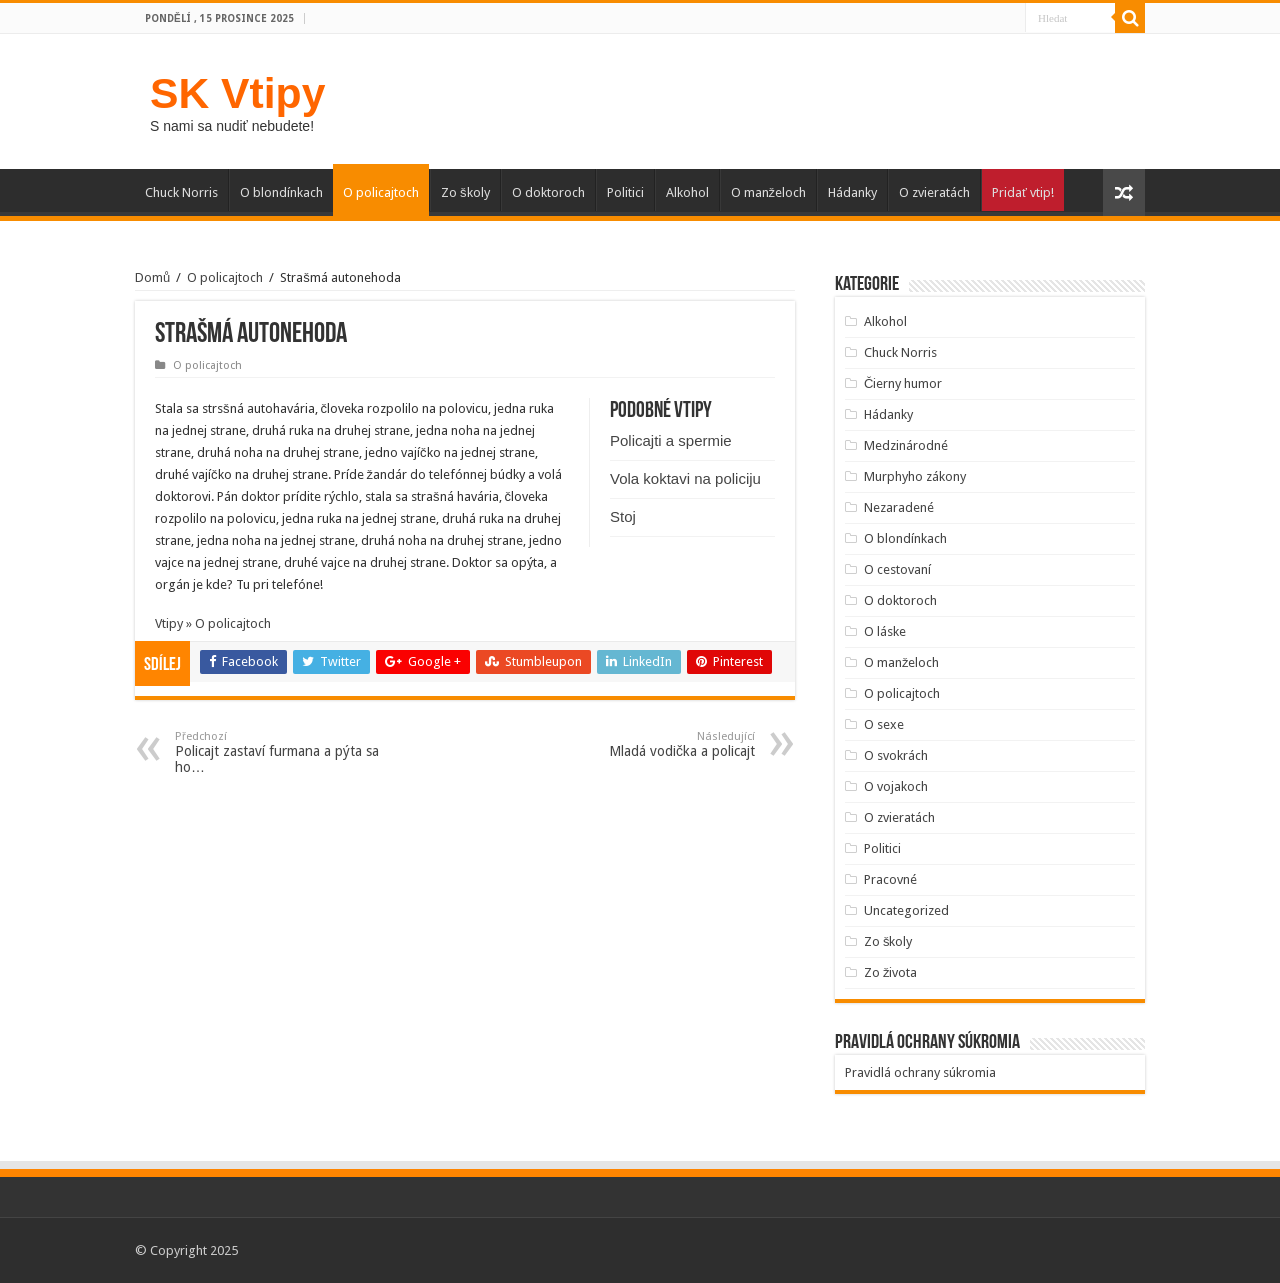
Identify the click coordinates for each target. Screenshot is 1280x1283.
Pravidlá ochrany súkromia (920, 1072)
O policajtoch (381, 192)
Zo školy (465, 192)
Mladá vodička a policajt (652, 744)
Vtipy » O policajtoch (213, 623)
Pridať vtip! (1023, 192)
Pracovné (890, 879)
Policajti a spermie (671, 440)
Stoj (623, 516)
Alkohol (687, 192)
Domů (152, 277)
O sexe (884, 724)
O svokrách (896, 755)
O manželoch (769, 192)
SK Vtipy (237, 93)
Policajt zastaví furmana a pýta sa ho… (277, 752)
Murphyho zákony (915, 476)
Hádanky (852, 192)
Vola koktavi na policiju (685, 478)
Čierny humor (903, 383)
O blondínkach (281, 192)
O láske (885, 631)
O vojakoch (896, 786)
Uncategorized (906, 910)
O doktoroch (548, 192)
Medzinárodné (906, 445)
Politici (625, 192)
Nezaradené (899, 507)
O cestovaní (897, 569)
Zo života (891, 972)
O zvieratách (934, 192)
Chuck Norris (181, 192)
